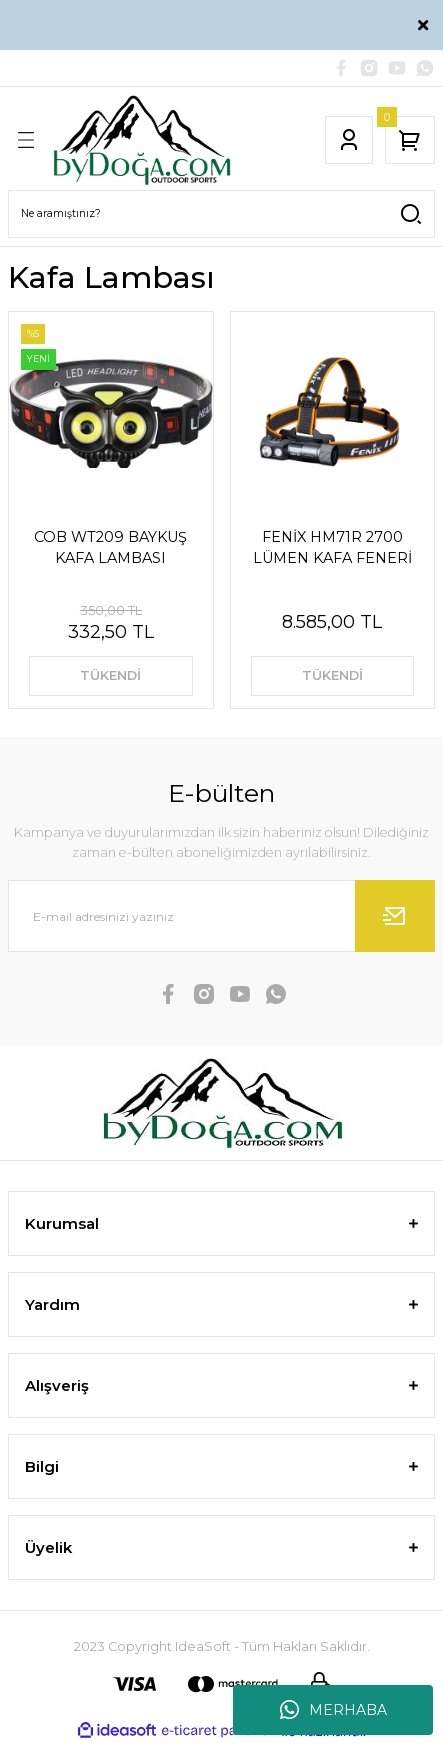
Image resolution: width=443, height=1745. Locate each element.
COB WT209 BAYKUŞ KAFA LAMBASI (110, 547)
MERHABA (333, 1710)
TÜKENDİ (110, 675)
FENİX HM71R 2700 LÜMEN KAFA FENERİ (332, 547)
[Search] (221, 214)
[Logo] (141, 140)
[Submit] (395, 916)
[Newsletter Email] (221, 916)
